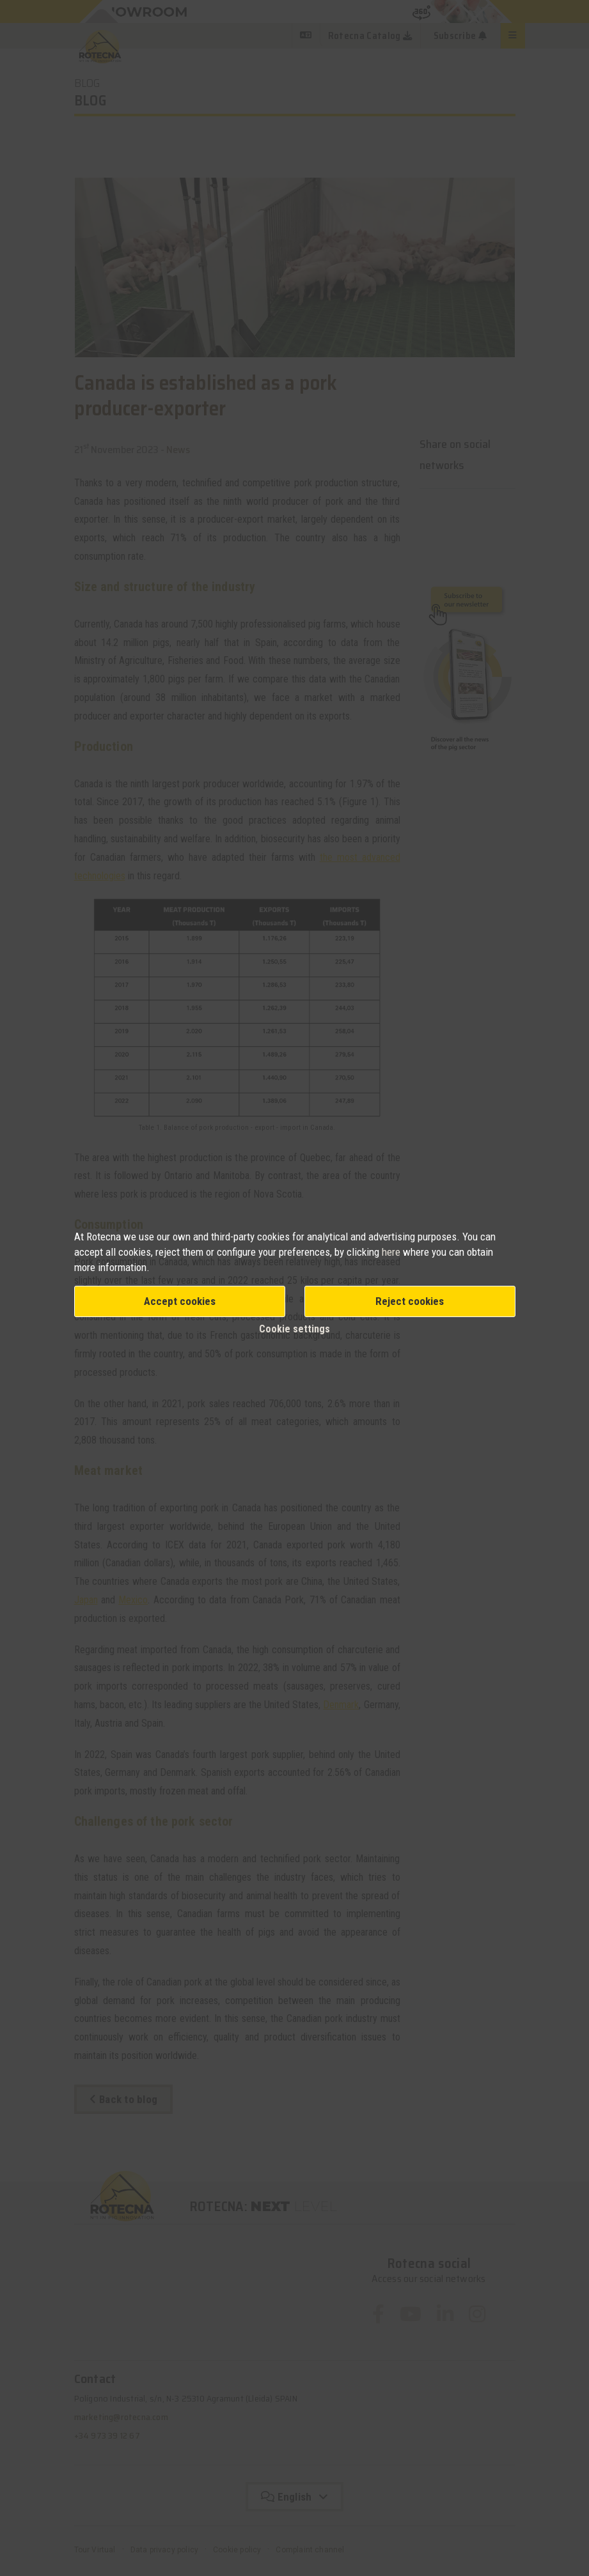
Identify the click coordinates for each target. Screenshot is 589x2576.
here (392, 1252)
